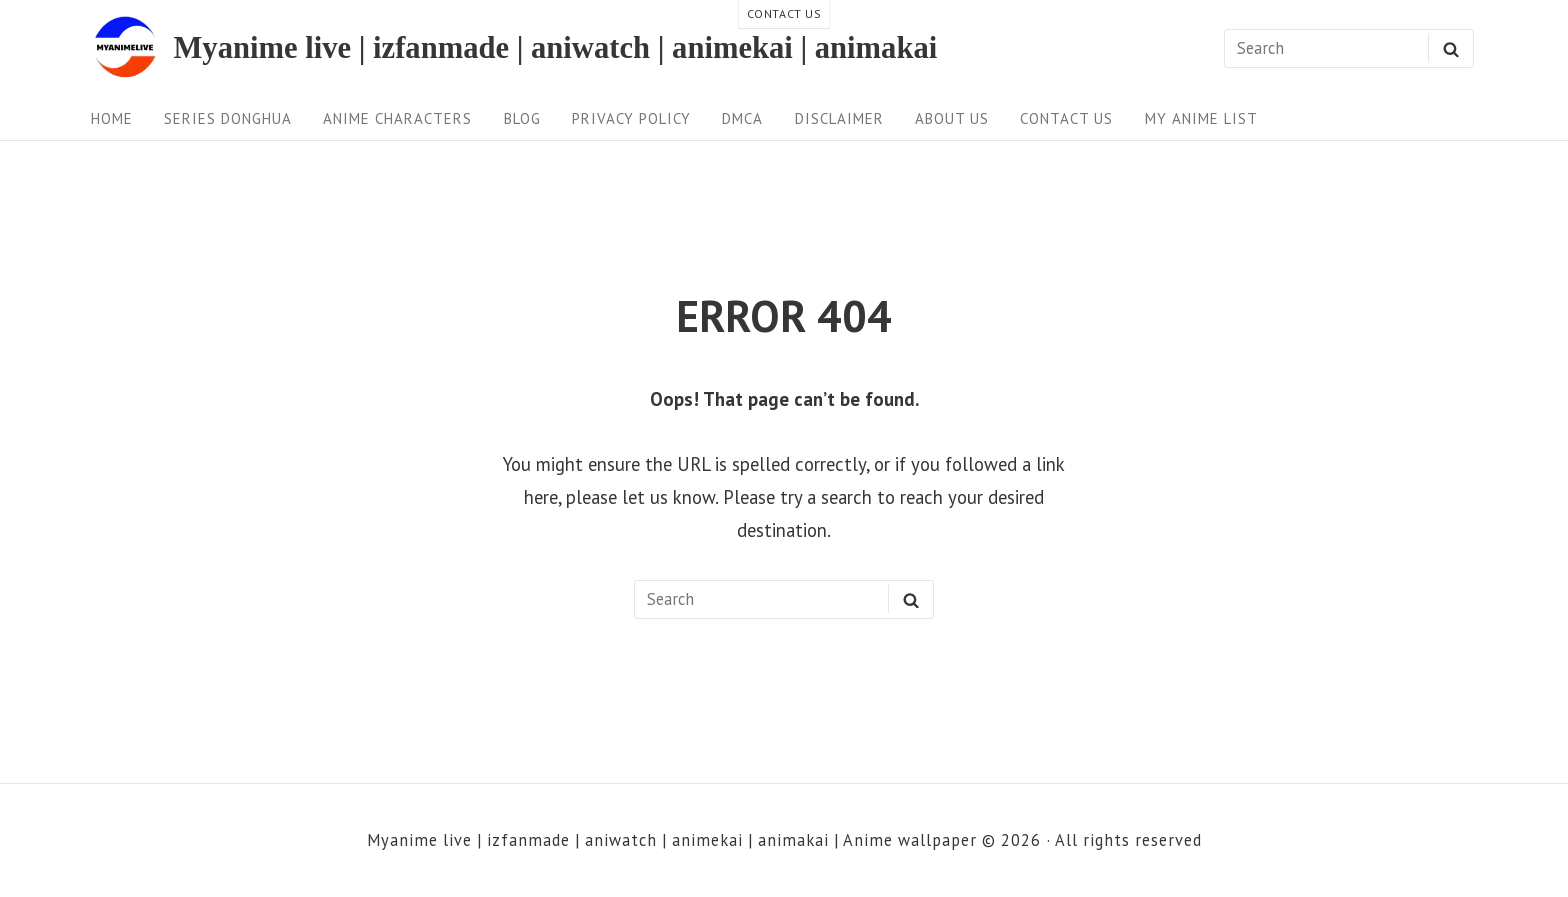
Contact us (1066, 118)
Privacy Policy (631, 118)
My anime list (1201, 118)
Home (112, 118)
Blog (522, 118)
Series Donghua (228, 118)
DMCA (742, 118)
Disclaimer (839, 118)
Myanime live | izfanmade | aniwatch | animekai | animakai (555, 48)
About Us (952, 118)
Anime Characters (397, 118)
